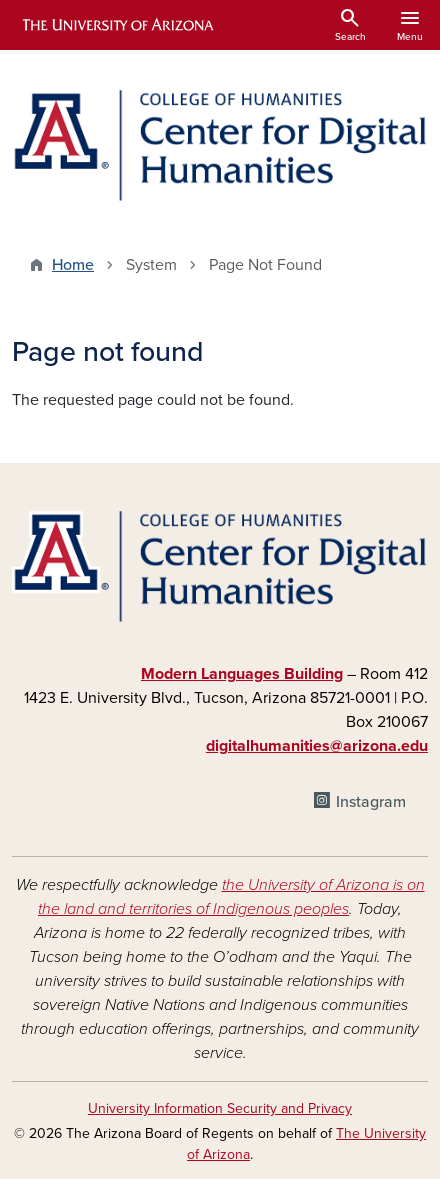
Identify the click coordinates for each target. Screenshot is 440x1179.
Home (73, 265)
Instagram (371, 802)
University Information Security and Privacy (220, 1108)
